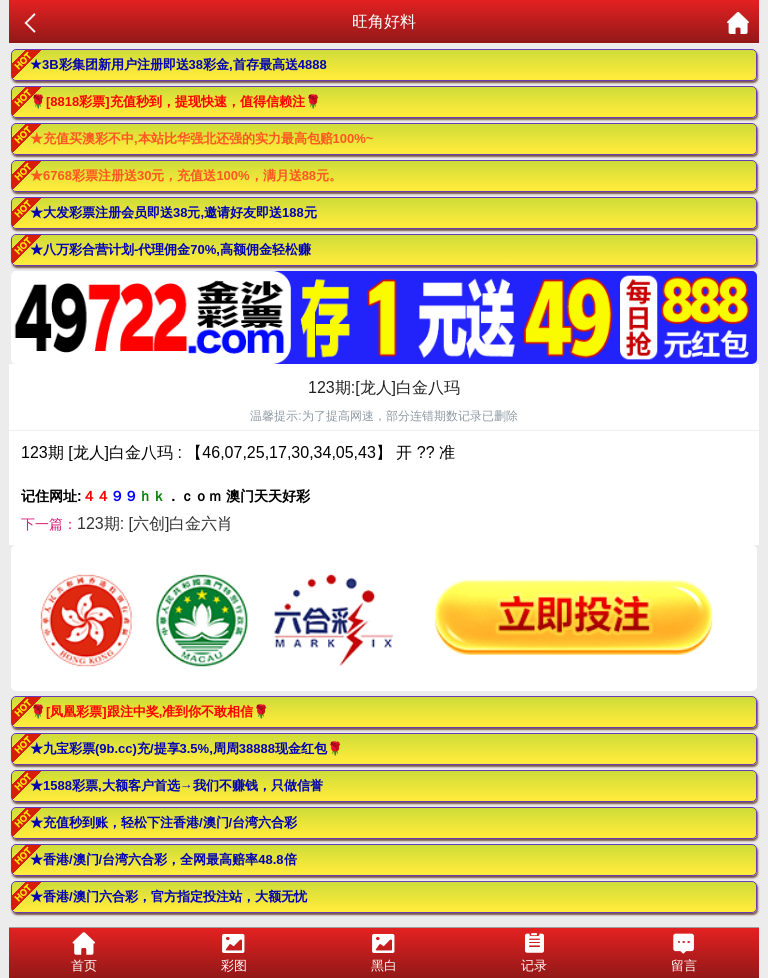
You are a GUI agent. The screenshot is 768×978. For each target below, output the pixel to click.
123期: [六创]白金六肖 (155, 523)
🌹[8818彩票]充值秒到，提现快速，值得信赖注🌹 (175, 101)
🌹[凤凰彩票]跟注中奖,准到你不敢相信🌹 (149, 711)
